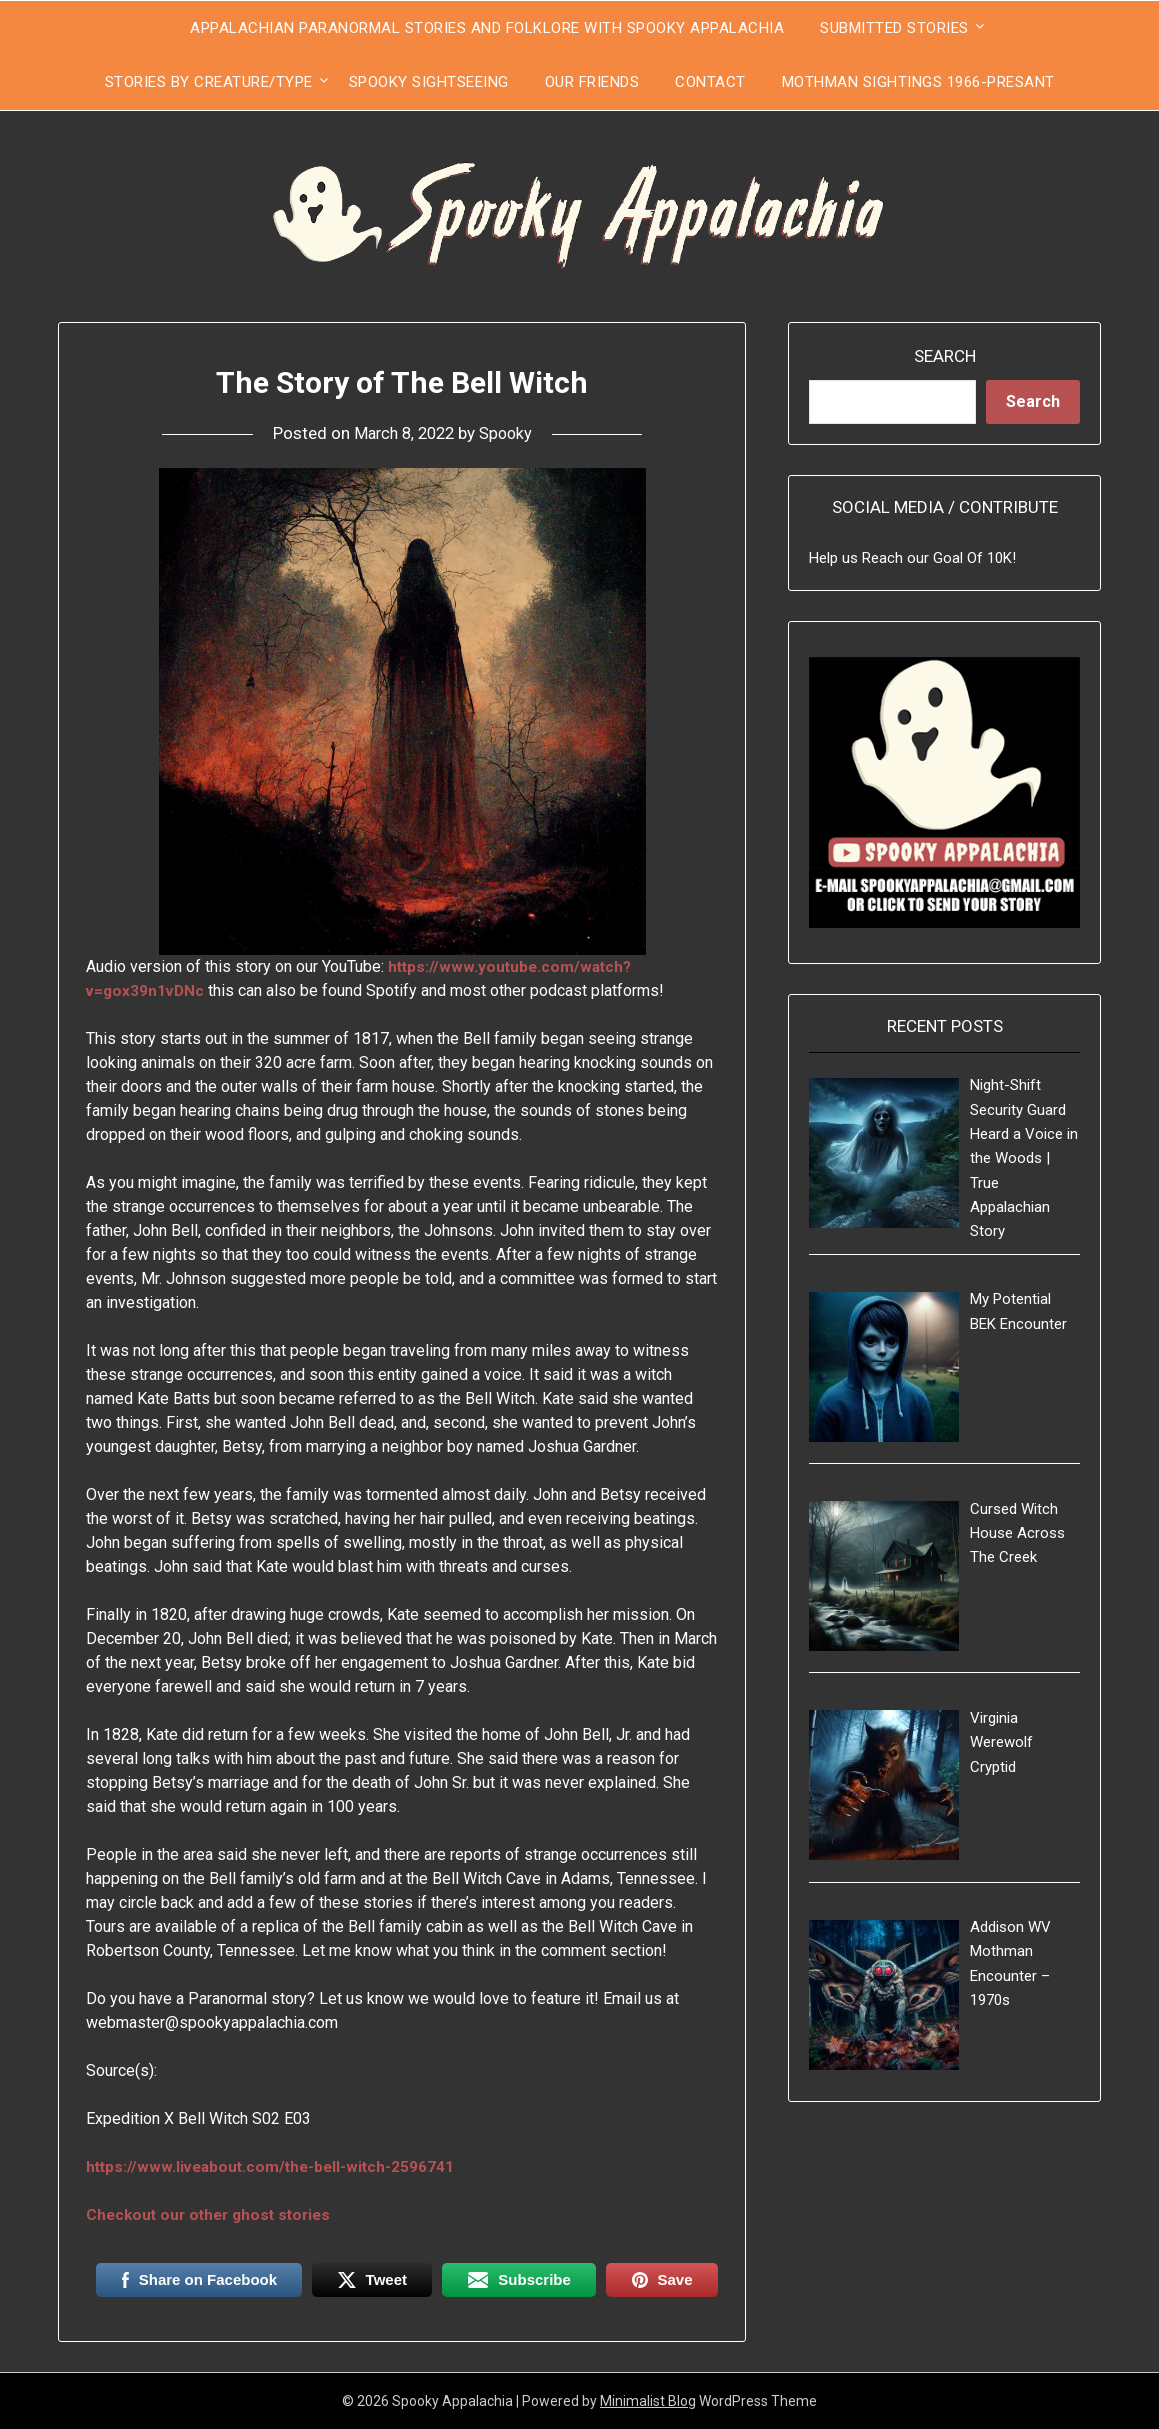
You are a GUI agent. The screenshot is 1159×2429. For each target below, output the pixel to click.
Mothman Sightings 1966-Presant (918, 82)
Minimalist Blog (648, 2401)
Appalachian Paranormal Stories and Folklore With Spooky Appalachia (487, 28)
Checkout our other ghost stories (214, 2214)
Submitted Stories (894, 28)
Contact (710, 82)
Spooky (509, 433)
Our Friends (592, 82)
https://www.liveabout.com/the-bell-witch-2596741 (275, 2166)
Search (945, 356)
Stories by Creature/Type (209, 82)
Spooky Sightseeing (429, 82)
